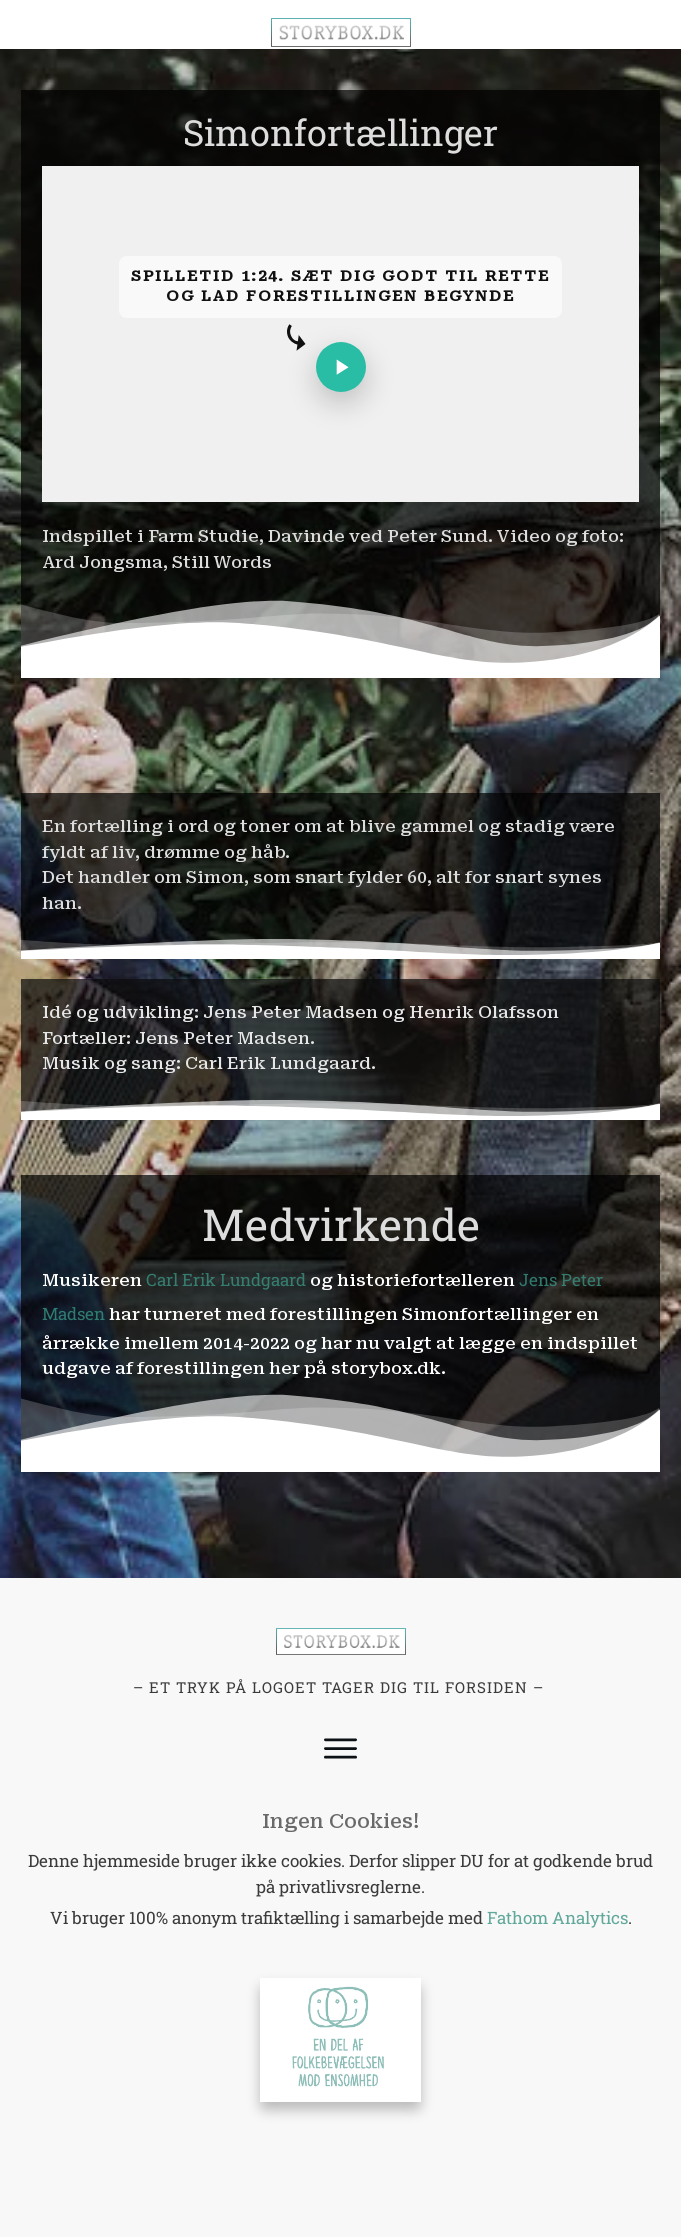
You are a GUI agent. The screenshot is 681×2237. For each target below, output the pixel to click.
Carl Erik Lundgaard (226, 1279)
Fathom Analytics (557, 1917)
